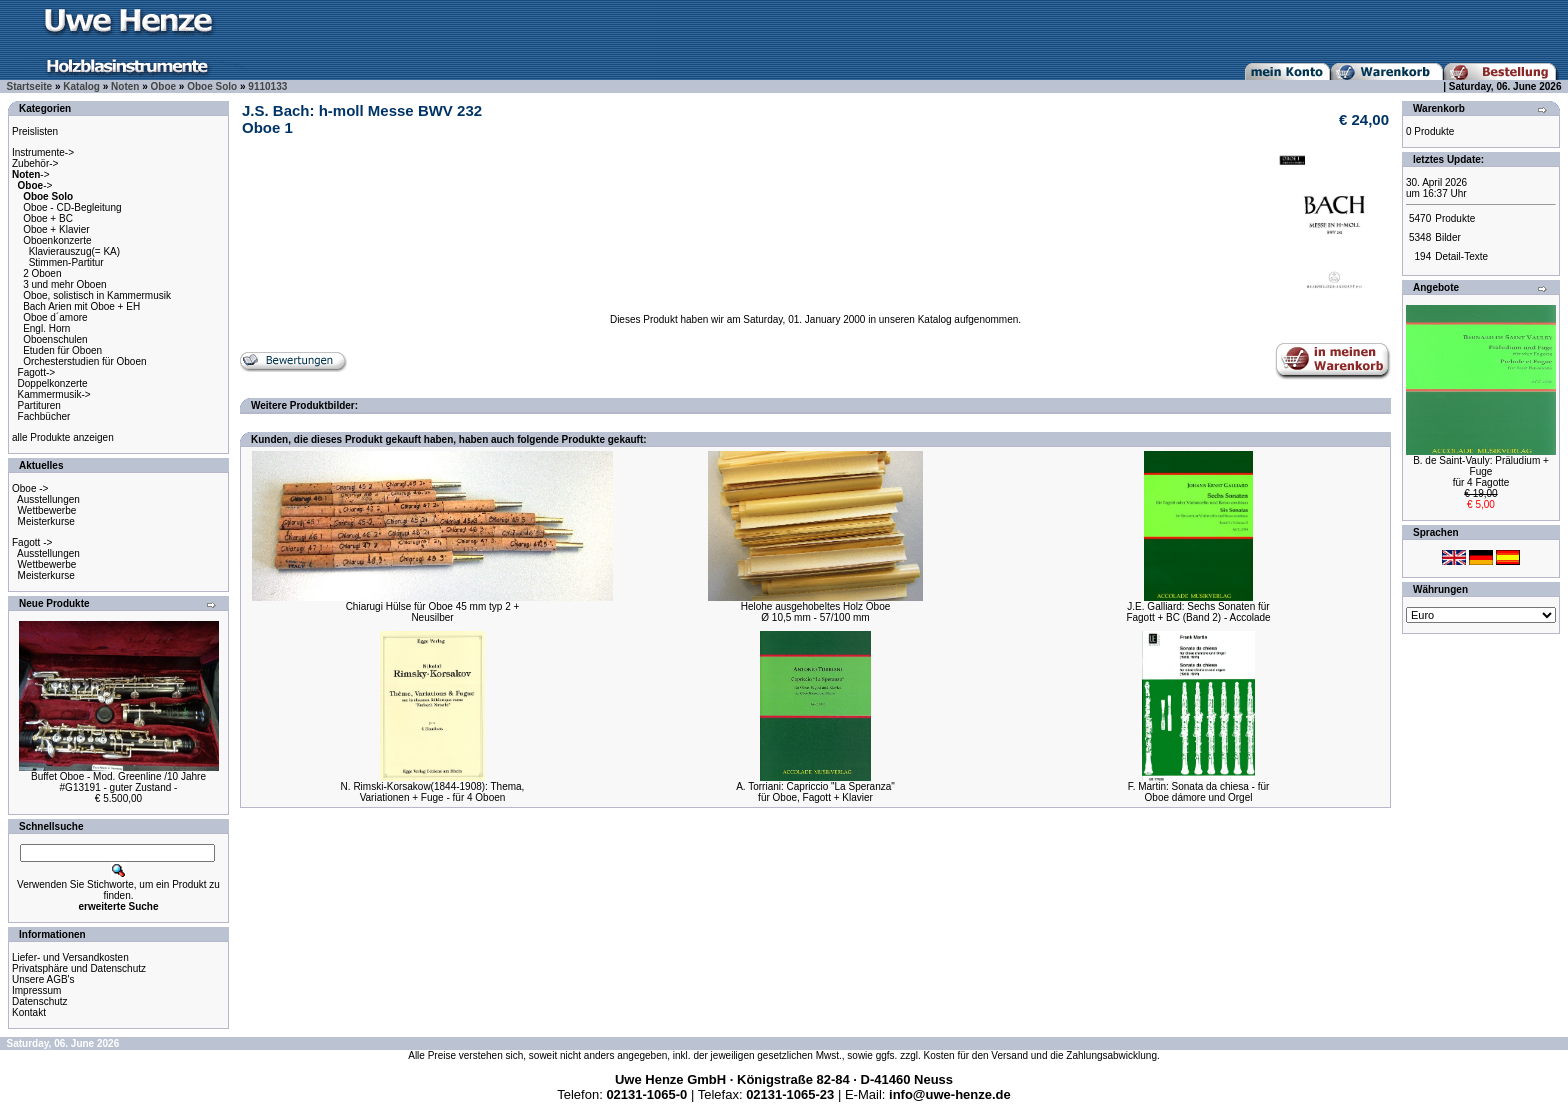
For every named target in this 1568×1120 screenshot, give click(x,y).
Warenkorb (1439, 108)
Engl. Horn (46, 328)
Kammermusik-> (54, 394)
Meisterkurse (46, 521)
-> (31, 174)
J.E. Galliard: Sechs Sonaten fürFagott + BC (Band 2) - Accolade (1198, 612)
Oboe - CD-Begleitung (72, 207)
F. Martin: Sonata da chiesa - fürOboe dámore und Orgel (1199, 792)
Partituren (39, 405)
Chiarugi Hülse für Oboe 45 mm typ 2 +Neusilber (433, 612)
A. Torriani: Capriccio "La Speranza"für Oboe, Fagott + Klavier (815, 792)
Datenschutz (40, 1001)
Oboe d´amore (55, 317)
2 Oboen (42, 273)
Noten (125, 86)
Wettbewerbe (47, 510)
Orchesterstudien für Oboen (84, 361)
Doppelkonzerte (53, 383)
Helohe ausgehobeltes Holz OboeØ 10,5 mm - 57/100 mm (816, 612)
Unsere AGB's (43, 979)
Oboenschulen (55, 339)
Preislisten (35, 131)
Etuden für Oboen (62, 350)
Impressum (36, 990)
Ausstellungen (48, 499)
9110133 (267, 86)
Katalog (81, 86)
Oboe (164, 86)
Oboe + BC (48, 218)
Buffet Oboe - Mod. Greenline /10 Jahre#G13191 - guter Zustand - (118, 782)
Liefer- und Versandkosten (70, 957)
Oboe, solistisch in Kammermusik (97, 295)
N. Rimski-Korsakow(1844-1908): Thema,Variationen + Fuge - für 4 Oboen (433, 792)
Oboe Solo (212, 86)
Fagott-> (37, 372)
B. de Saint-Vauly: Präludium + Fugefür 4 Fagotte (1481, 471)
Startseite (30, 86)
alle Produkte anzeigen (63, 437)
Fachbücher (44, 416)
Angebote (1436, 287)
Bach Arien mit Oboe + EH (81, 306)
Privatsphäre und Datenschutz (79, 968)
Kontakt (29, 1012)
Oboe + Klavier (56, 229)
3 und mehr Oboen (64, 284)
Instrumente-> (43, 152)
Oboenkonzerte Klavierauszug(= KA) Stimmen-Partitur (66, 251)
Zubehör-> (35, 163)
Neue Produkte (54, 603)
